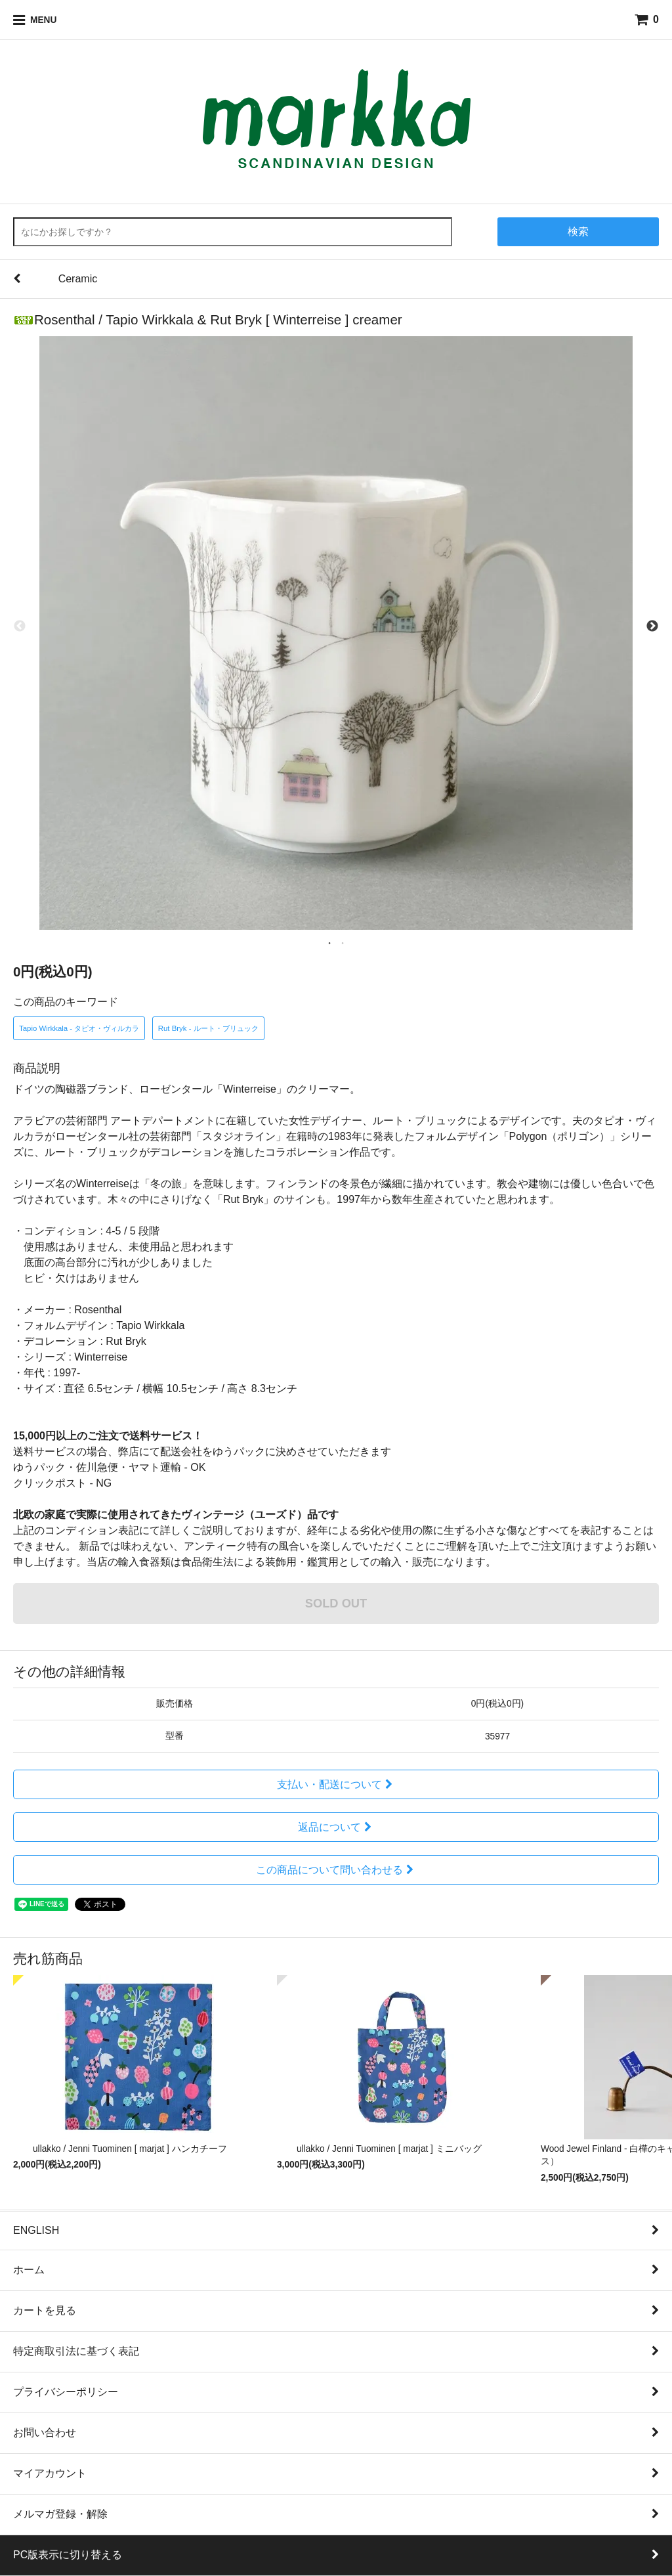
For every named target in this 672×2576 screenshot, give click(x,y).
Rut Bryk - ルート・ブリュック (208, 1028)
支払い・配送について (336, 1784)
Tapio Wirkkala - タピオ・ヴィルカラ (79, 1028)
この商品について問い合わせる (336, 1869)
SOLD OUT (336, 1603)
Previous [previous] (20, 626)
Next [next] (652, 626)
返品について (336, 1827)
